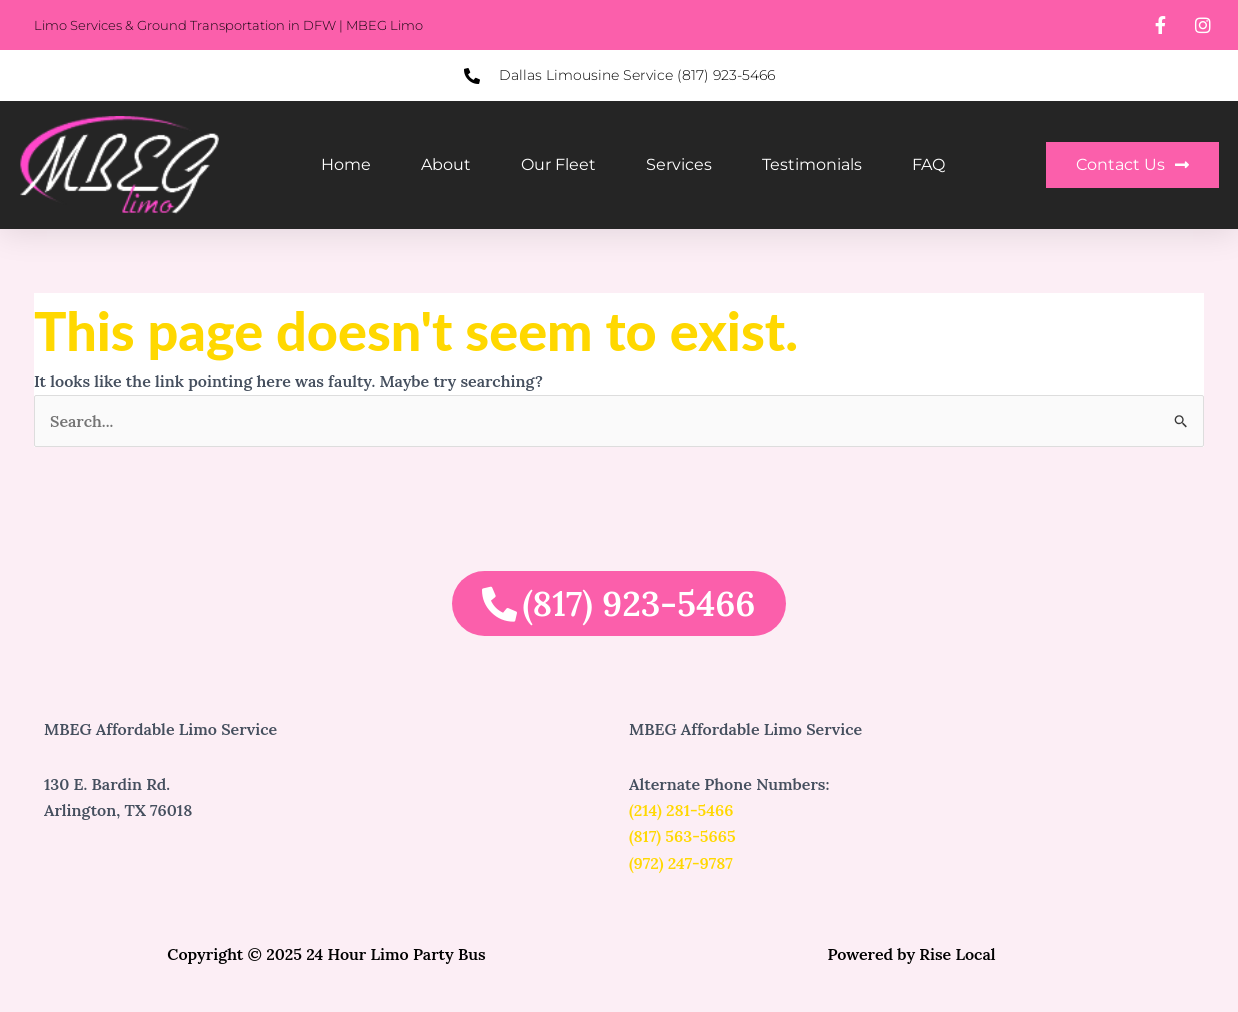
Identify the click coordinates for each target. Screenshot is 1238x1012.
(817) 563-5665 (682, 836)
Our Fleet (558, 164)
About (446, 164)
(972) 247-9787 (681, 863)
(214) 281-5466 (681, 810)
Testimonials (812, 164)
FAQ (928, 164)
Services (679, 164)
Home (346, 164)
